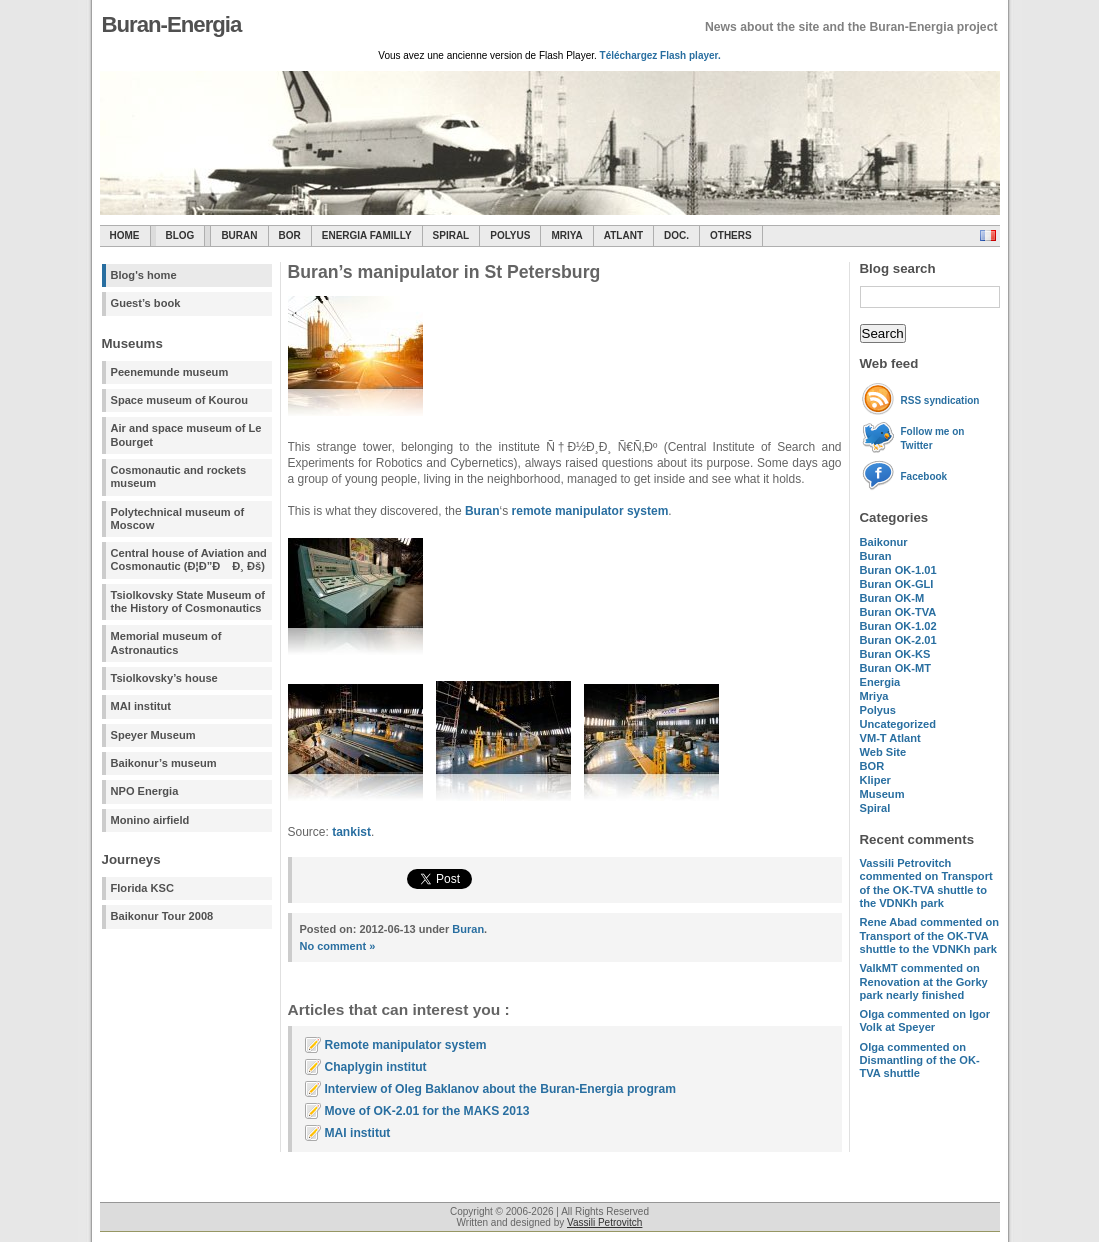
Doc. (676, 235)
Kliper (875, 780)
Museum (882, 794)
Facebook (924, 476)
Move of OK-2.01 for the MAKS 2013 (427, 1111)
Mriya (566, 235)
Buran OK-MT (896, 668)
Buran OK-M (892, 598)
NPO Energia (145, 791)
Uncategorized (898, 724)
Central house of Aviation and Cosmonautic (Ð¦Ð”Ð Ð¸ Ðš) (189, 559)
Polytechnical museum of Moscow (178, 518)
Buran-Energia (172, 24)
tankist (351, 832)
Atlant (623, 235)
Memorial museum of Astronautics (166, 642)
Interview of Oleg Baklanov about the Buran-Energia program (500, 1089)
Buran (239, 235)
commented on (926, 883)
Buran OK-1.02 (898, 626)
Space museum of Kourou (179, 400)
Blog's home (144, 275)
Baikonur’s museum (164, 763)
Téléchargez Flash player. (660, 55)
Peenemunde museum (170, 372)
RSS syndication (940, 400)
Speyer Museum (153, 735)
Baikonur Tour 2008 (162, 916)
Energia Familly (367, 235)
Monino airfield (150, 820)
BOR (290, 235)
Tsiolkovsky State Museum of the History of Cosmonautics (188, 601)
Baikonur (884, 542)
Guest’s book (146, 303)
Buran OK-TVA (898, 612)
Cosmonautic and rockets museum (179, 476)
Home (125, 235)
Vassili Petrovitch (604, 1222)
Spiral (875, 808)
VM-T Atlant (890, 738)
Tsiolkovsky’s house (164, 678)
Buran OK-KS (895, 654)
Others (731, 235)
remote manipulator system (590, 511)
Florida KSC (143, 888)
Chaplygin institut (376, 1067)
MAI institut (141, 706)
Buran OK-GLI (897, 584)
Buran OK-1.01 (898, 570)
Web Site (883, 752)
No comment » (338, 946)
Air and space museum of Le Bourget (186, 434)
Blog (180, 235)
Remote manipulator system (406, 1045)
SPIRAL (451, 235)
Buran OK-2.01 (898, 640)
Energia (880, 682)
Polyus (510, 235)
